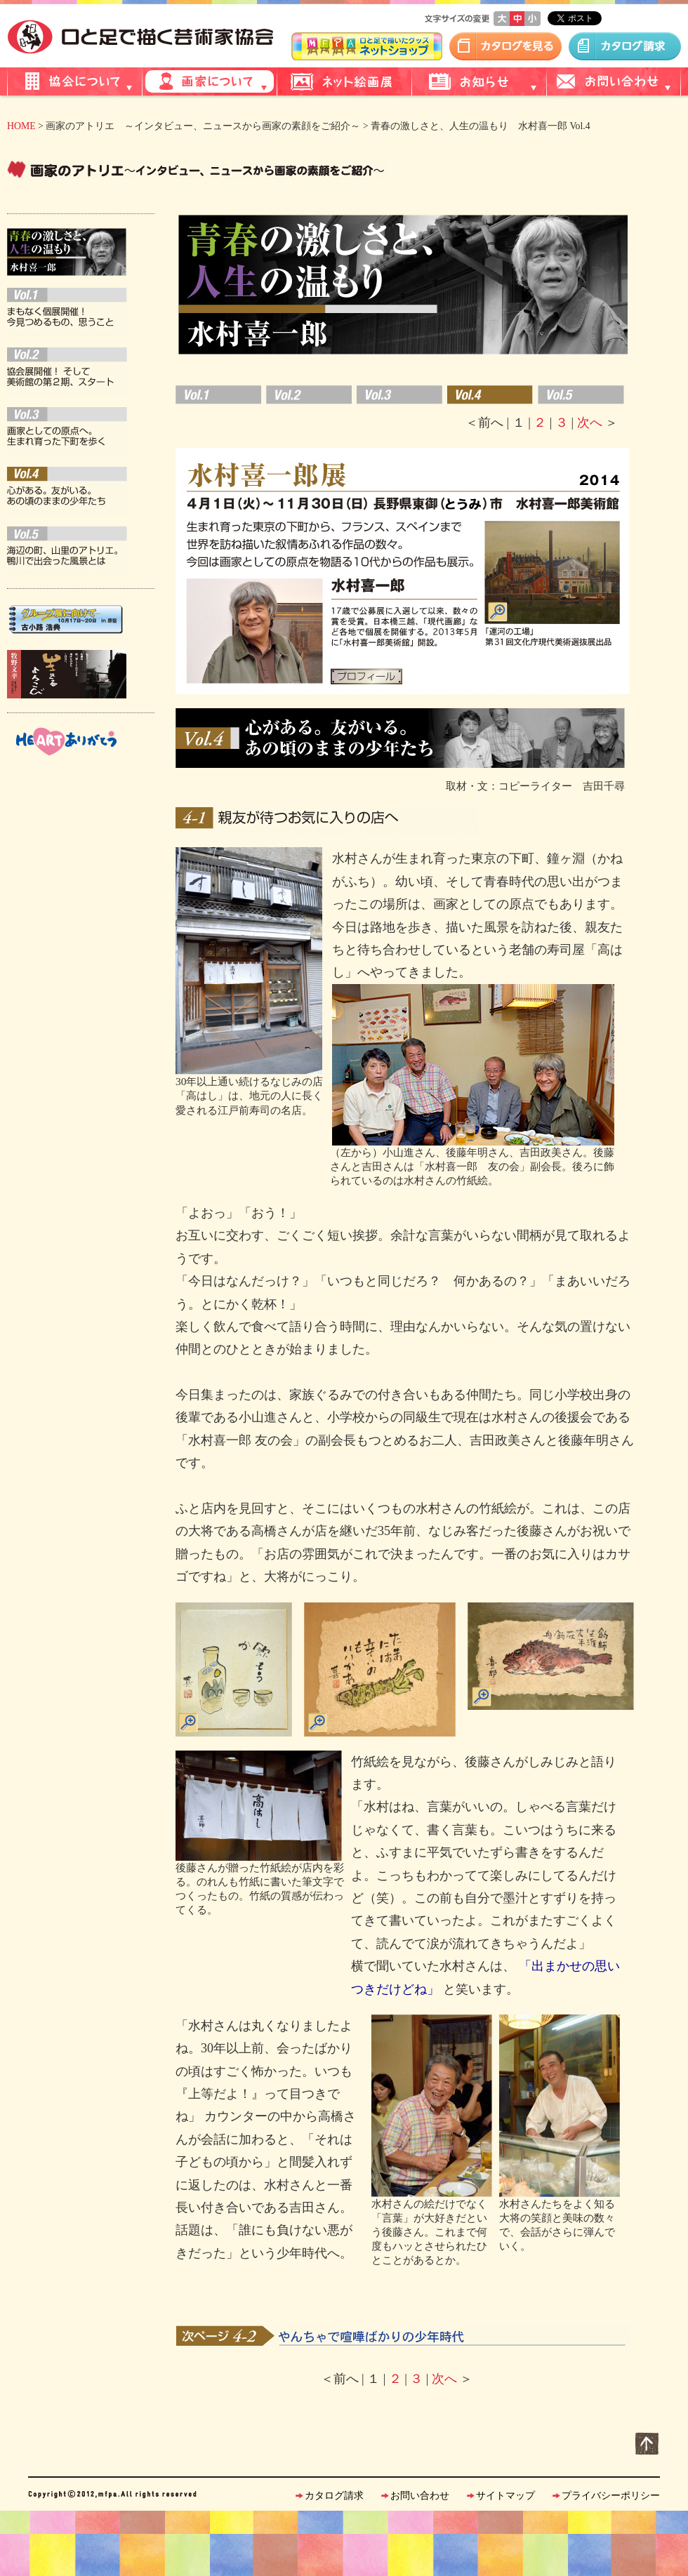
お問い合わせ (419, 2495)
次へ (589, 423)
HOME (21, 126)
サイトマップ (505, 2495)
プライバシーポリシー (611, 2495)
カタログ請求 (334, 2495)
